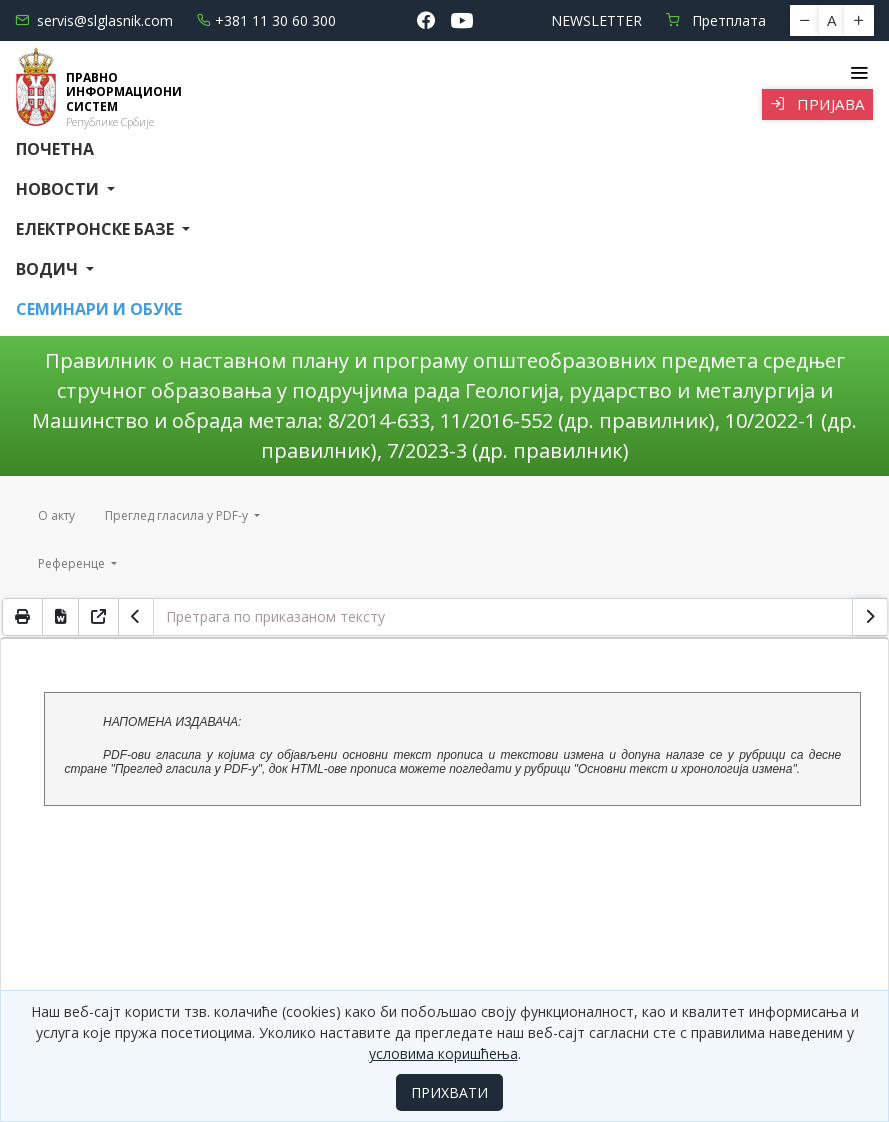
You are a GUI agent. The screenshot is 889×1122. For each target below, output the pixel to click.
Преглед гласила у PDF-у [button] (178, 515)
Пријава (817, 104)
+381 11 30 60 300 (266, 20)
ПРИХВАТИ (449, 1092)
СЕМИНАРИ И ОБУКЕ (99, 309)
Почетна (55, 149)
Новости (59, 189)
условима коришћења (443, 1053)
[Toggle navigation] (858, 73)
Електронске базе (97, 229)
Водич (49, 269)
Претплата (716, 20)
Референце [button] (73, 563)
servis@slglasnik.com (94, 20)
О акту (56, 515)
